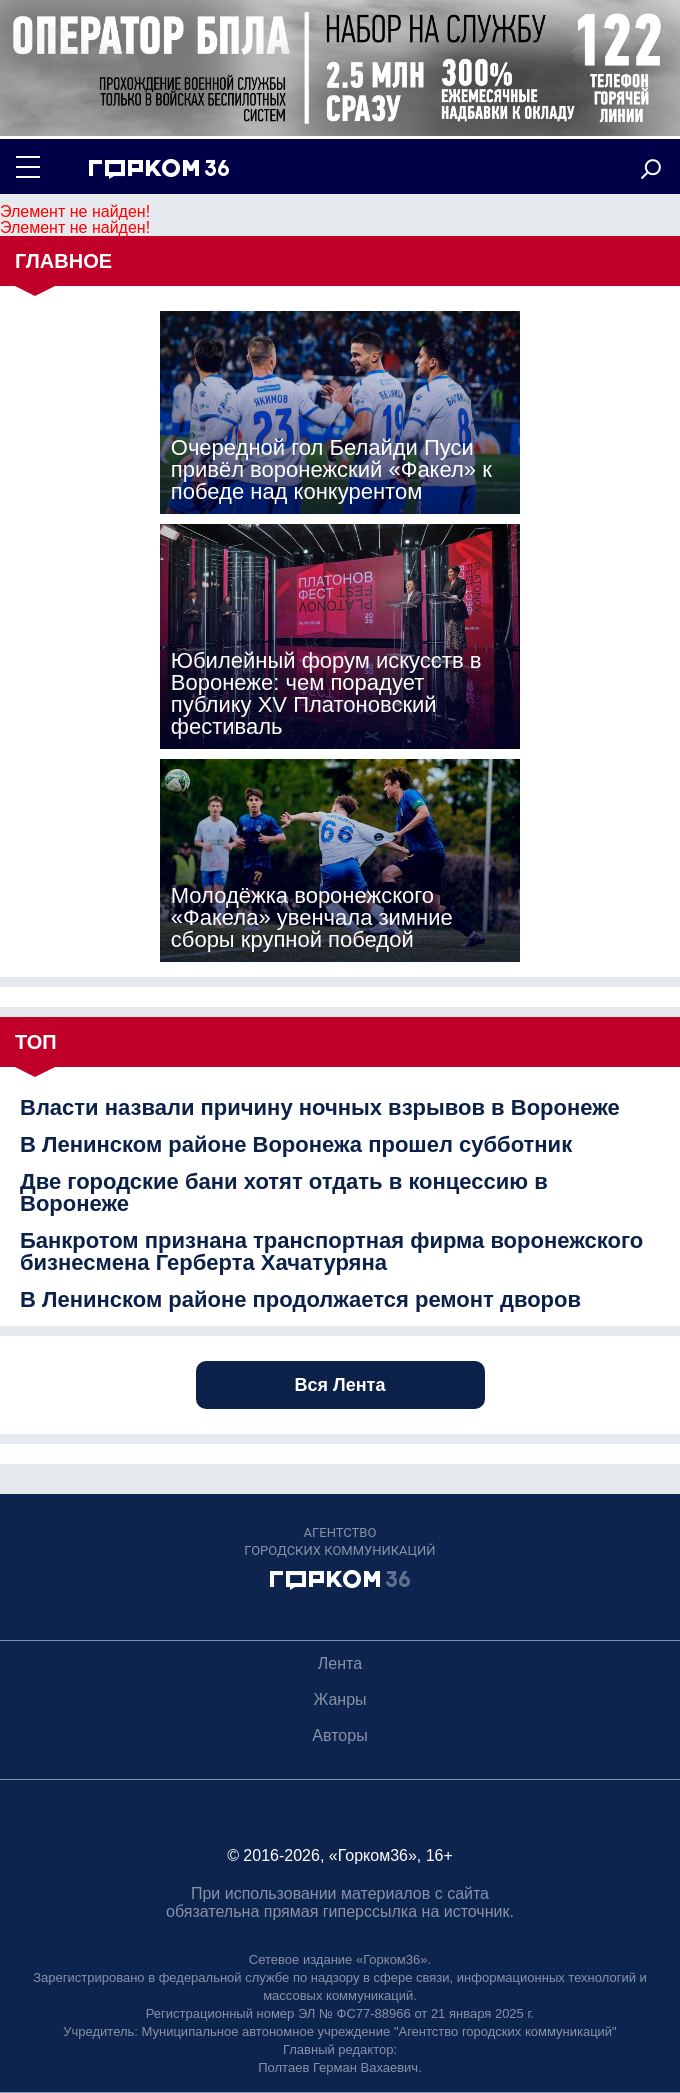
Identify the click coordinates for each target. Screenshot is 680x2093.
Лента (340, 1663)
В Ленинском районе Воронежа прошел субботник (296, 1145)
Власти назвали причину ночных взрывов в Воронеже (320, 1108)
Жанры (339, 1699)
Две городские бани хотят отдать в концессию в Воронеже (284, 1193)
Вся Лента (340, 1385)
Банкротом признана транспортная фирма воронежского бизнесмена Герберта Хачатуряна (331, 1252)
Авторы (339, 1735)
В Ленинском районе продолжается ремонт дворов (300, 1300)
